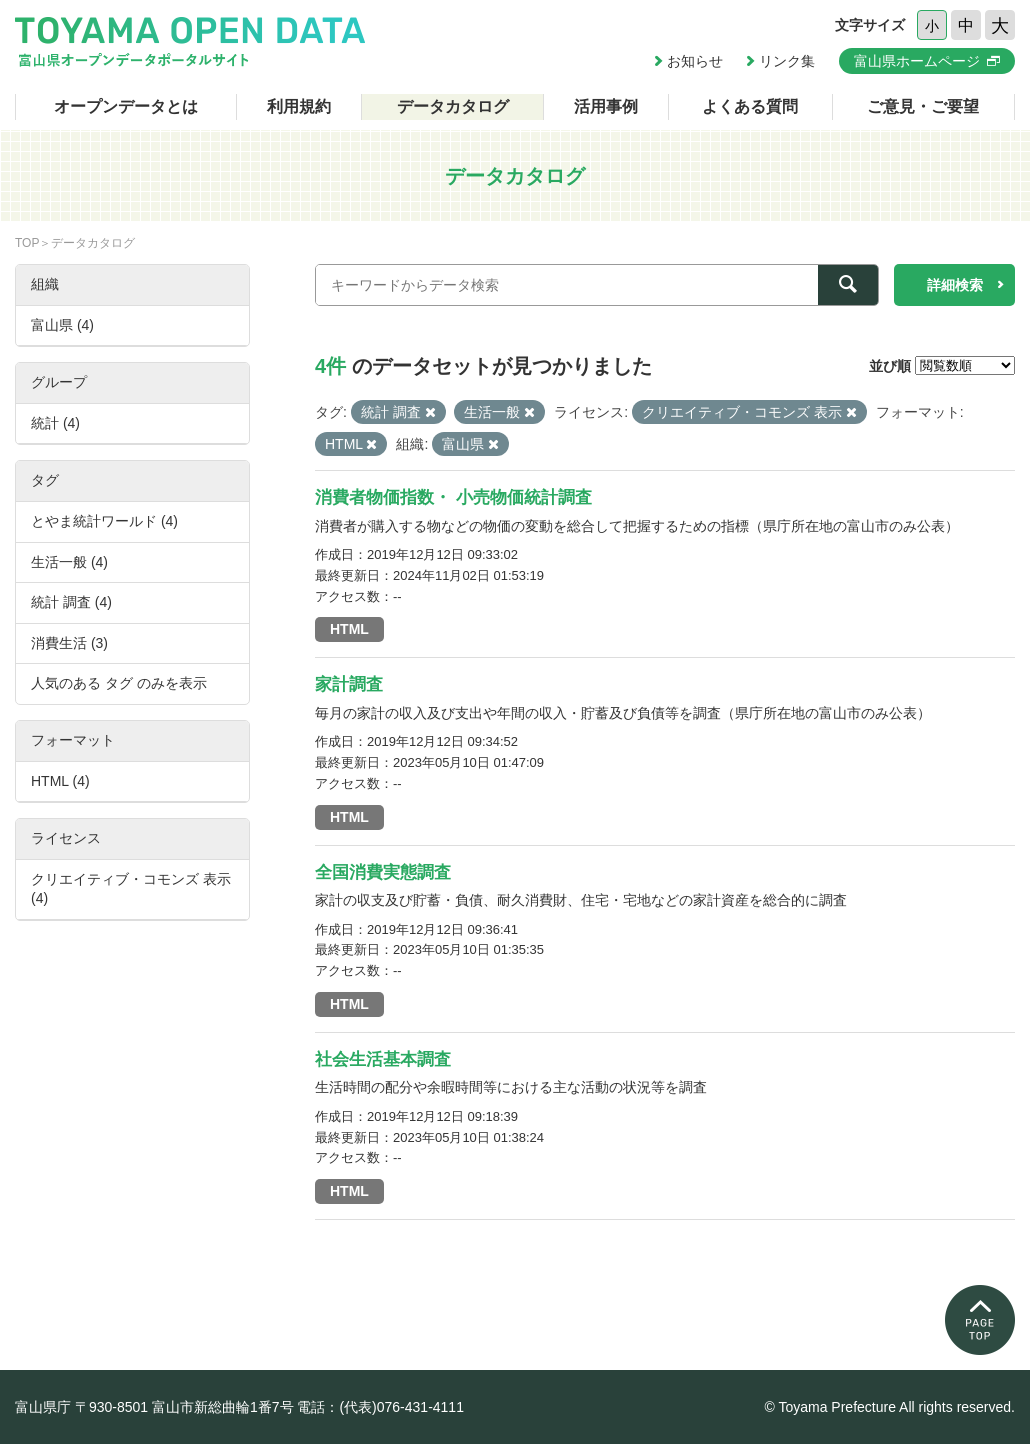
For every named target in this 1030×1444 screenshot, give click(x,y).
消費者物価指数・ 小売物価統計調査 (453, 497)
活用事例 (606, 106)
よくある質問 (750, 106)
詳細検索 (955, 285)
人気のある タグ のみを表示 (119, 683)
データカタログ (453, 106)
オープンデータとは (126, 106)
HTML (349, 629)
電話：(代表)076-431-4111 (380, 1407)
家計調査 (349, 684)
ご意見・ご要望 (923, 106)
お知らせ (695, 61)
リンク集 (787, 61)
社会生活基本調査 (383, 1059)
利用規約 (299, 106)
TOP (27, 243)
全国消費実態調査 (383, 872)
